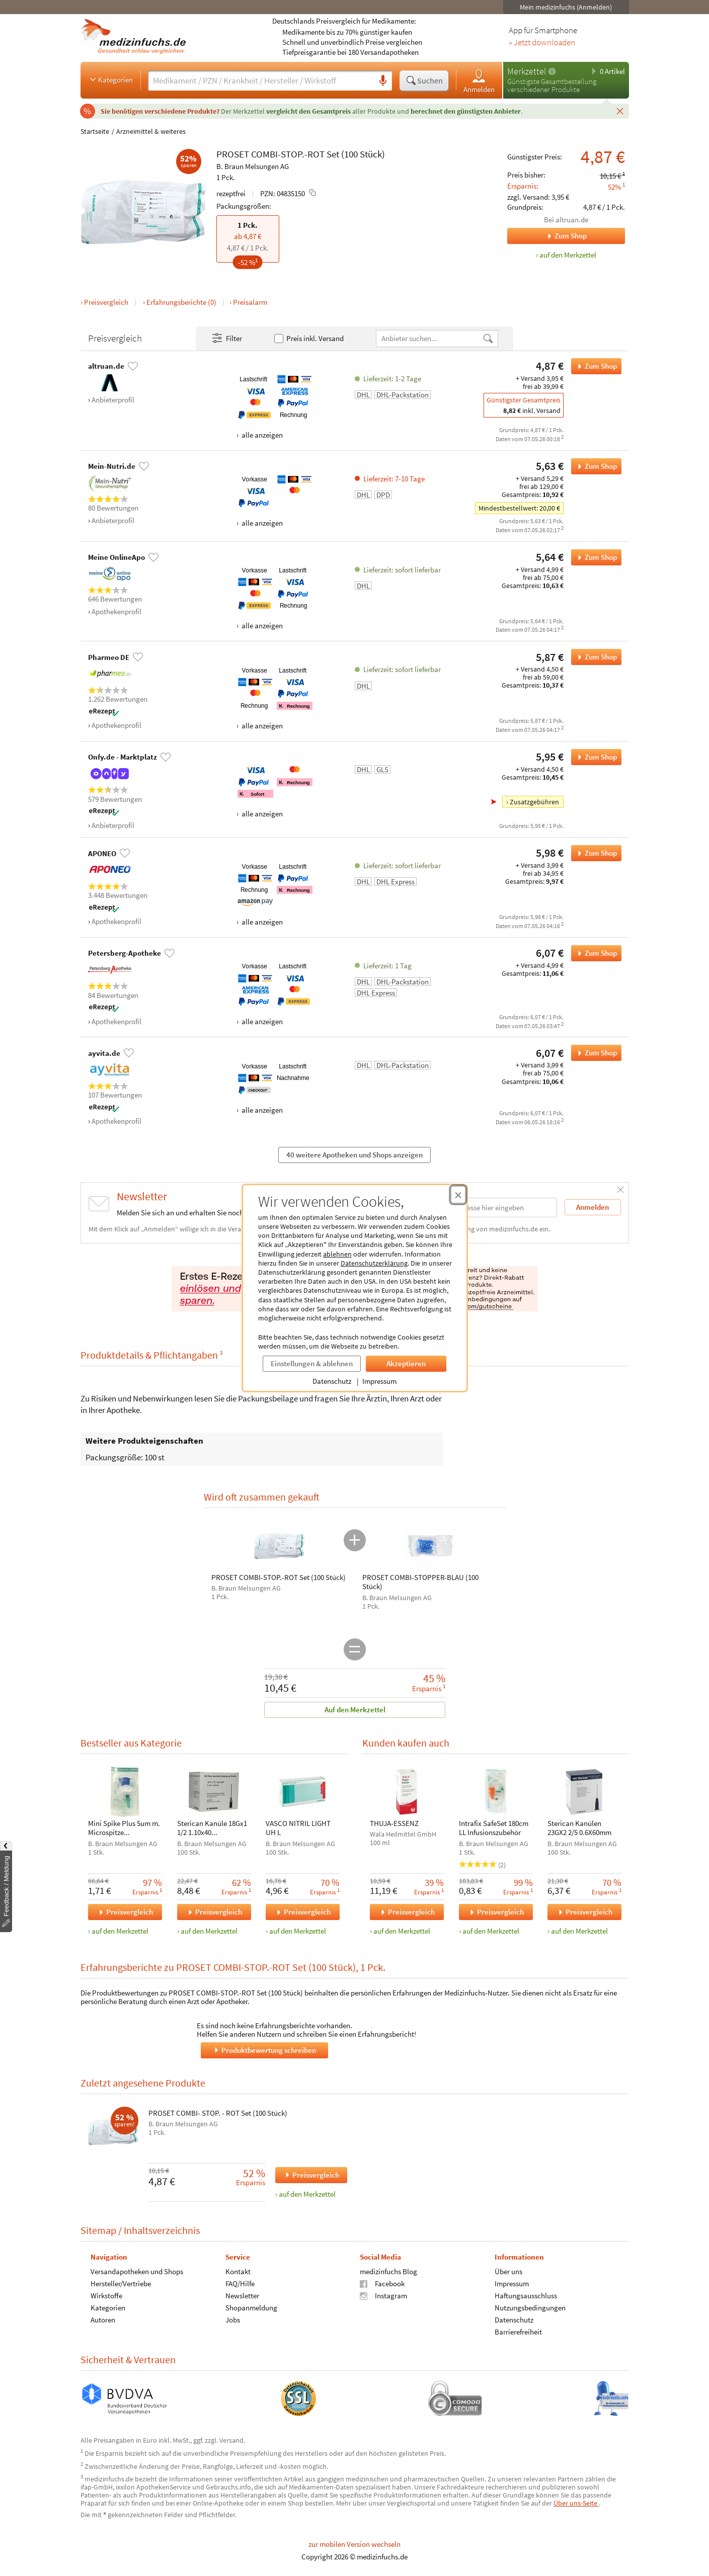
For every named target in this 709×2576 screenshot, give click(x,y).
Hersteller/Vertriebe (121, 2283)
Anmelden (479, 80)
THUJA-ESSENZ (394, 1823)
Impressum (379, 1381)
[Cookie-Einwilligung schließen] (458, 1195)
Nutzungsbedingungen (529, 2307)
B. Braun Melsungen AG (252, 166)
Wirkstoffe (106, 2295)
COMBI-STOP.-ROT (288, 154)
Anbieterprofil (113, 399)
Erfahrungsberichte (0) (181, 302)
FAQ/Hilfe (239, 2283)
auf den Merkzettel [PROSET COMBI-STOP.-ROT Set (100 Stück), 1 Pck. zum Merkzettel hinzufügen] (567, 255)
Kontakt (237, 2271)
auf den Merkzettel (120, 1931)
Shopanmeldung (251, 2307)
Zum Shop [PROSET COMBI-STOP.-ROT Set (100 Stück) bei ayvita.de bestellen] (594, 1053)
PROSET (232, 154)
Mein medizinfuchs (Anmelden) (566, 7)
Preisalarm (250, 302)
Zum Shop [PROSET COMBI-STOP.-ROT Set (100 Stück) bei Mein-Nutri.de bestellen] (594, 466)
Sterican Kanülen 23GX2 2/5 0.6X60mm (579, 1828)
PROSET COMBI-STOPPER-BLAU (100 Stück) (420, 1582)
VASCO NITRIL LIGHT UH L (298, 1828)
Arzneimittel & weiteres (151, 131)
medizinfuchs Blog (388, 2271)
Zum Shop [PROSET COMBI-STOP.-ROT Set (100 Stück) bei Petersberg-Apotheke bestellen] (594, 953)
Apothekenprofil (116, 611)
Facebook (382, 2283)
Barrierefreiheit (517, 2332)
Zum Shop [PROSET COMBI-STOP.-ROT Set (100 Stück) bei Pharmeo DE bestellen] (594, 657)
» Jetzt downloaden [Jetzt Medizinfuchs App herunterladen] (542, 43)
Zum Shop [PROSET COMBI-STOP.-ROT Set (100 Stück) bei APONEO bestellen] (594, 853)
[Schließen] (620, 111)
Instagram (383, 2295)
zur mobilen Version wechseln (354, 2544)
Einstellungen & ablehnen (312, 1363)
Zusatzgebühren (534, 802)
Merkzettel (526, 71)
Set (333, 154)
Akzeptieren (406, 1363)
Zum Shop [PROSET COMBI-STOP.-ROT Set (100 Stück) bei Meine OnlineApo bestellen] (594, 557)
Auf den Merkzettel (354, 1709)
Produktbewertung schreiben (264, 2050)
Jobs (232, 2319)
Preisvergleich (106, 302)
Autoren (103, 2319)
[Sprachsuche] (383, 81)
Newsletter (242, 2295)
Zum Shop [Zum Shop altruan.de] (547, 236)
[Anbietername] (429, 338)
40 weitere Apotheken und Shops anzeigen (354, 1154)
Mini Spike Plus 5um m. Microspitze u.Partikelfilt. (124, 1828)
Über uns (508, 2271)
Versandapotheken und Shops (137, 2271)
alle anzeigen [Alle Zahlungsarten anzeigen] (261, 435)
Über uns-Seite (576, 2503)
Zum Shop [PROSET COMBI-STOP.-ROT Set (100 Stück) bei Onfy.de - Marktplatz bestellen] (594, 757)
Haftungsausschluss (525, 2295)
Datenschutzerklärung (374, 1263)
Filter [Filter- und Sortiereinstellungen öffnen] (226, 338)
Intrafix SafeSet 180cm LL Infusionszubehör (493, 1828)
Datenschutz (331, 1381)
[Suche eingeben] (261, 80)
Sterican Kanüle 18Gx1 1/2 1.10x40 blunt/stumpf (212, 1828)
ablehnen (337, 1254)
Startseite (95, 131)
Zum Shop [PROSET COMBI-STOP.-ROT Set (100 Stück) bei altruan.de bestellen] (594, 366)
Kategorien (110, 79)
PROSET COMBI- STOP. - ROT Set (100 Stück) (217, 2113)
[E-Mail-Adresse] (492, 1207)
